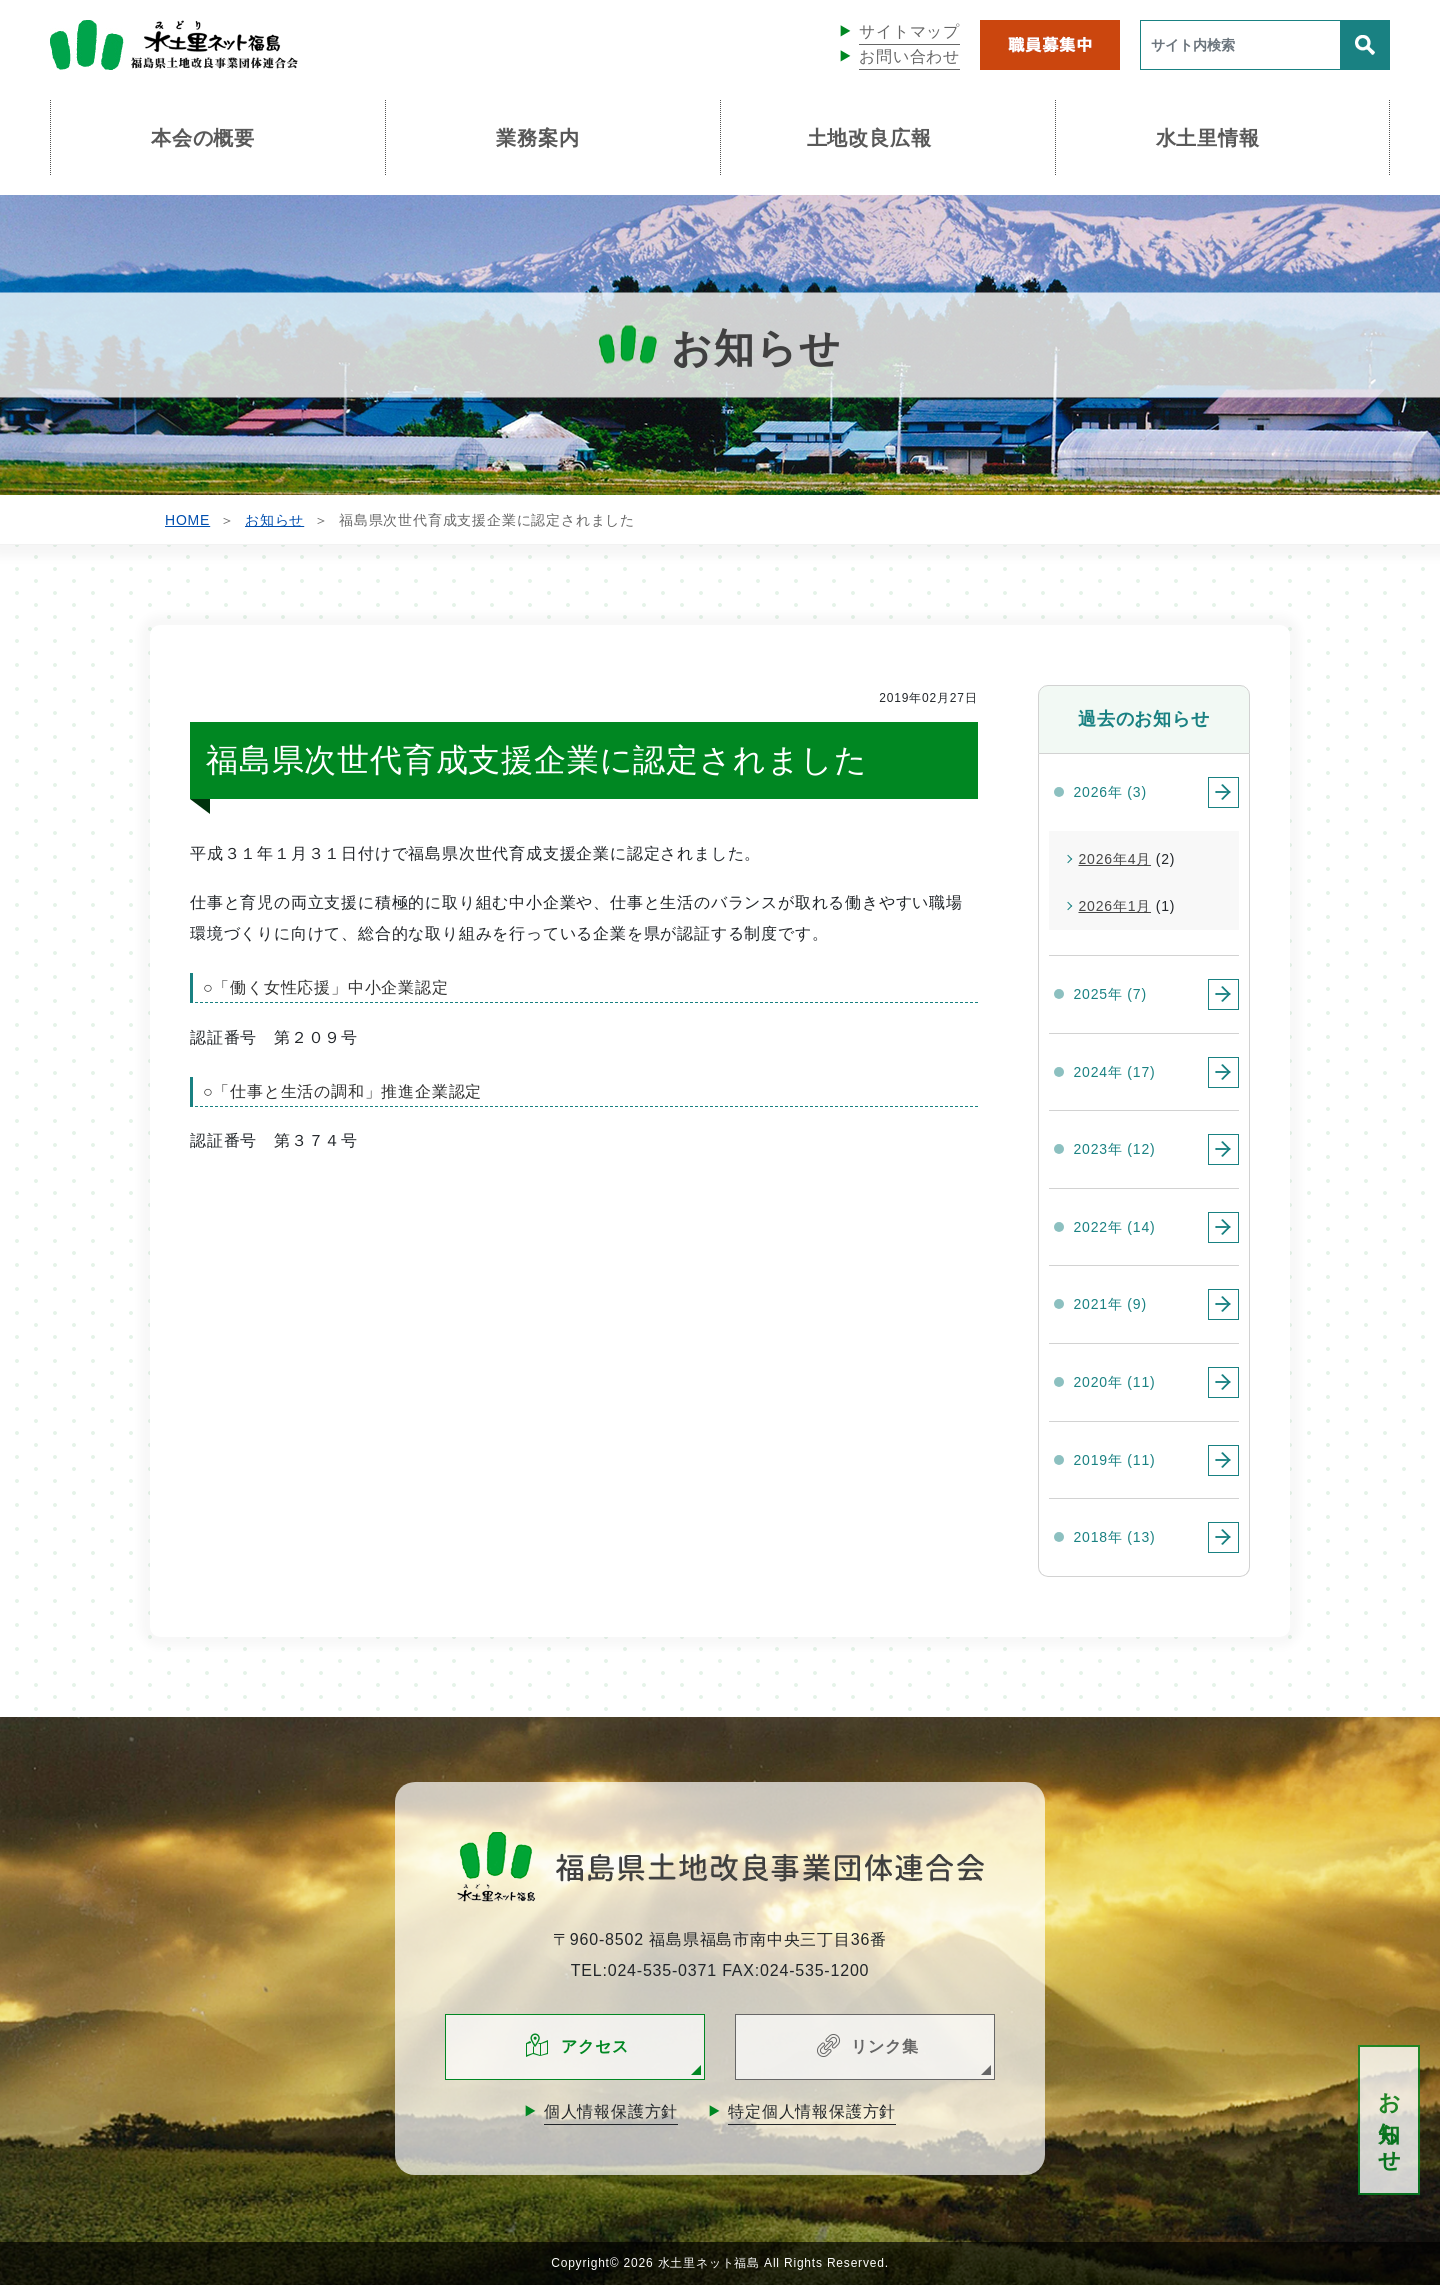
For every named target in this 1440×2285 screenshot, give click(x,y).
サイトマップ (909, 31)
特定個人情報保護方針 (812, 2111)
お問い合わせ (909, 56)
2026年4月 (1115, 859)
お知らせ (1389, 2120)
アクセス (594, 2046)
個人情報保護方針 (611, 2111)
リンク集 (884, 2046)
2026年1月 (1115, 906)
